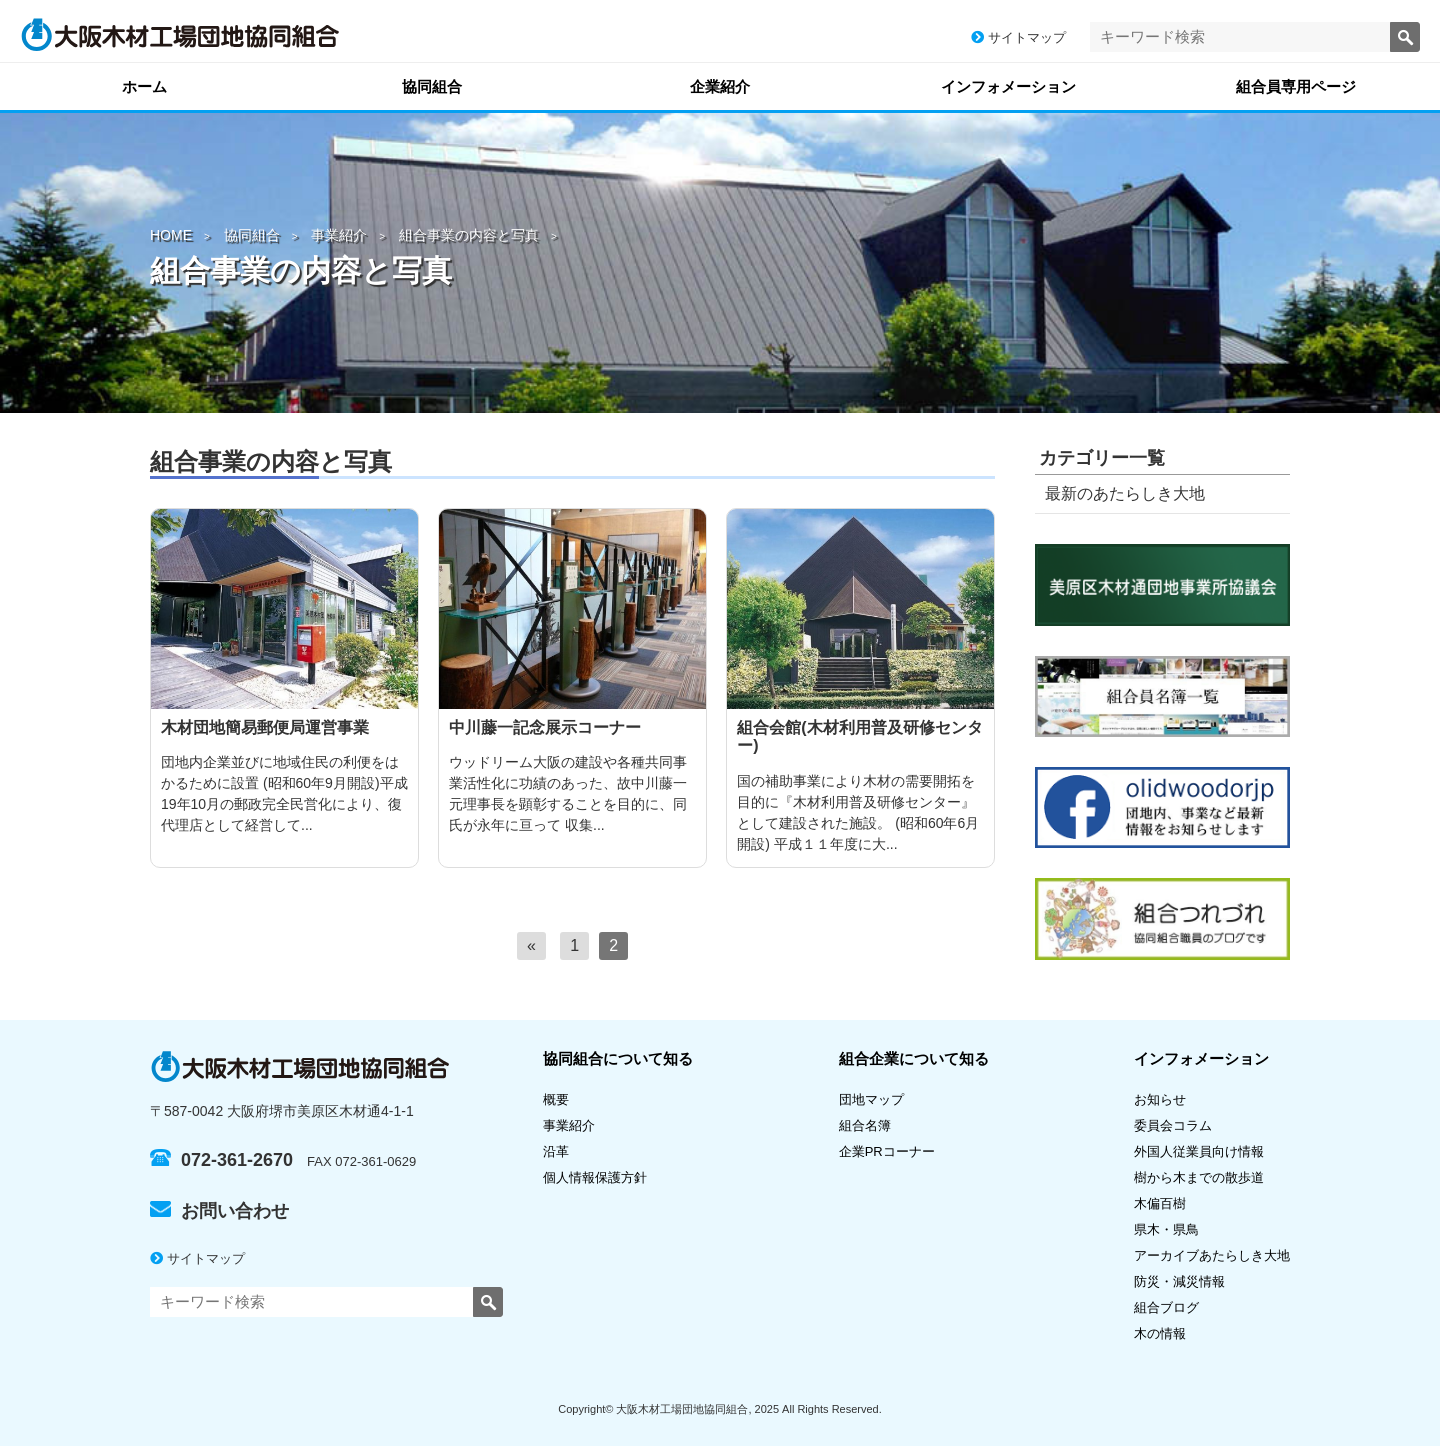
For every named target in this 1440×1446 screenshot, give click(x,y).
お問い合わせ (219, 1211)
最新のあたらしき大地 (1125, 493)
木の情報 (1160, 1333)
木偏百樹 (1160, 1203)
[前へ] (531, 946)
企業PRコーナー (887, 1151)
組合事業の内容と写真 (469, 235)
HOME (171, 235)
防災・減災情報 (1179, 1281)
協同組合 (432, 86)
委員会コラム (1173, 1125)
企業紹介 (720, 86)
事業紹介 (339, 235)
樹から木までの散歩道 (1199, 1177)
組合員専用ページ (1296, 86)
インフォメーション (1008, 86)
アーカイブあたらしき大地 (1212, 1255)
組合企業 (914, 1058)
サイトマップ (1018, 37)
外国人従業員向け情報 (1199, 1151)
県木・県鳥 (1173, 1229)
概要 (556, 1099)
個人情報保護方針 (595, 1177)
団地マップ (871, 1099)
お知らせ (1160, 1099)
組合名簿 (871, 1125)
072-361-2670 (221, 1160)
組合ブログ (1166, 1307)
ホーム (144, 86)
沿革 (556, 1151)
